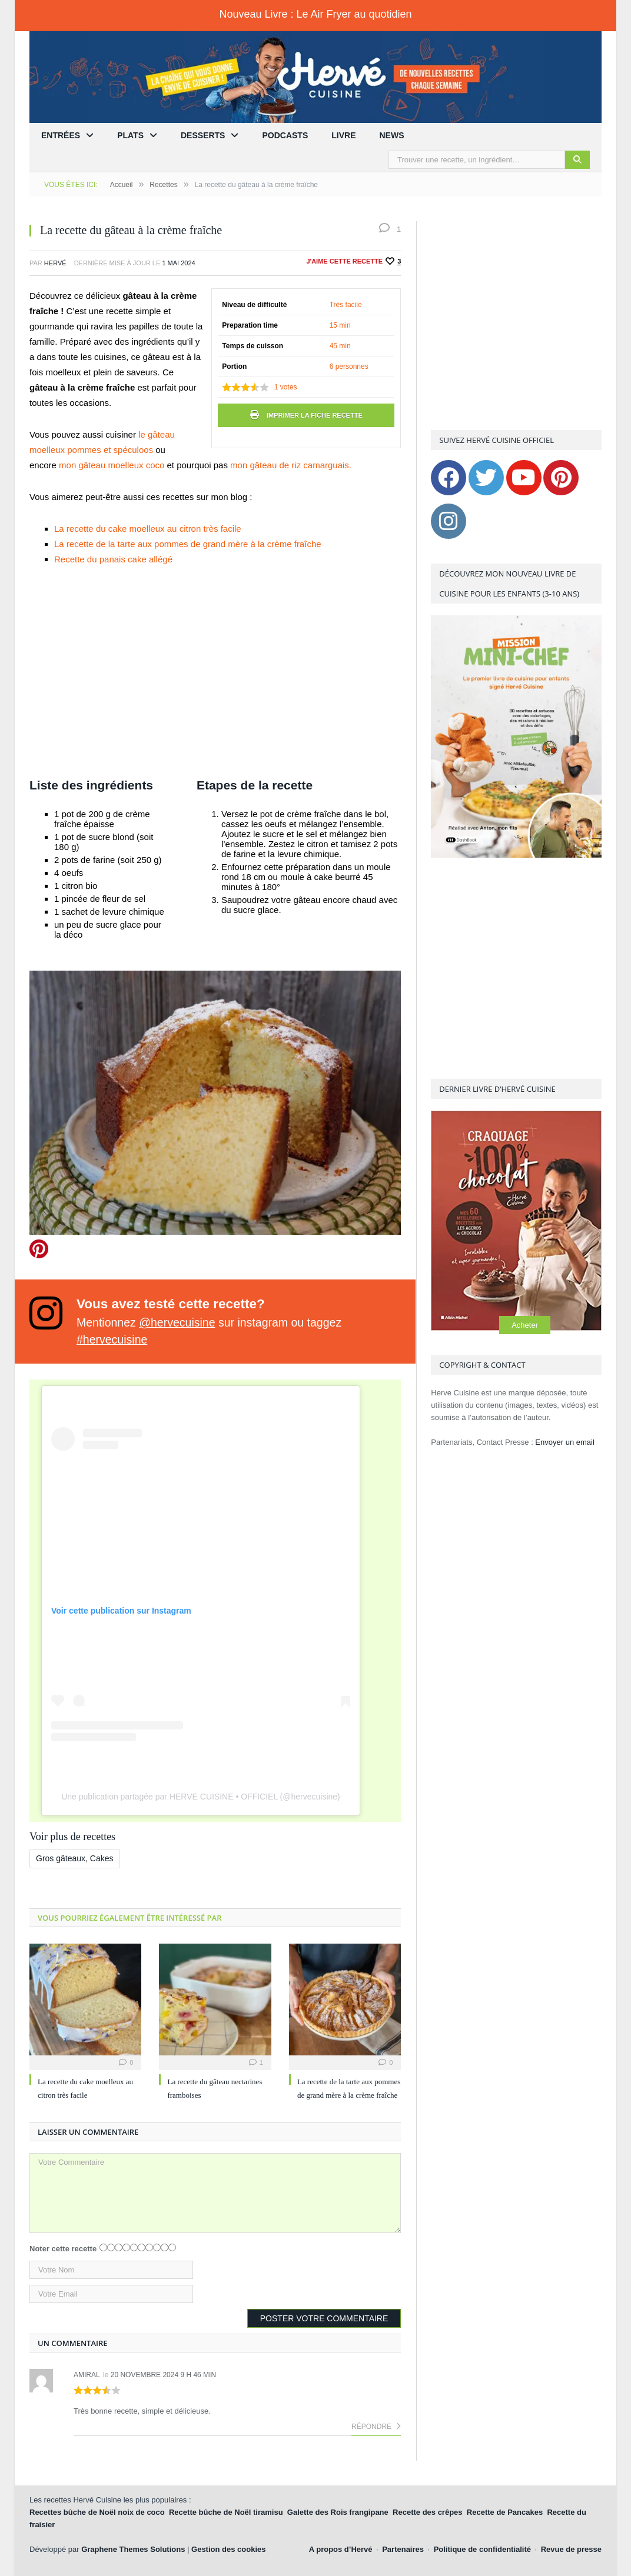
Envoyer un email (564, 1442)
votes (285, 387)
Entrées (60, 135)
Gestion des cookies (228, 2549)
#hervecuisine (112, 1339)
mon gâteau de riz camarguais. (290, 465)
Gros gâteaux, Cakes (75, 1858)
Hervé (55, 262)
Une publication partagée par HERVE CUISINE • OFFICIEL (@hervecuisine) (200, 1796)
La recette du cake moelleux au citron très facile (147, 529)
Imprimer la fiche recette (306, 415)
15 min (340, 325)
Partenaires (403, 2549)
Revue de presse (571, 2549)
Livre (343, 135)
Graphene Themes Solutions (133, 2549)
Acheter (525, 1325)
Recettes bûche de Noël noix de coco (97, 2512)
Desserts (203, 135)
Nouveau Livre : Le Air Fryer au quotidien (315, 14)
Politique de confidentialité (482, 2549)
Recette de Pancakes (505, 2512)
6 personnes (349, 366)
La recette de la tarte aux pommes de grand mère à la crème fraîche (187, 544)
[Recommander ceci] (392, 261)
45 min (340, 346)
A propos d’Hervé (341, 2549)
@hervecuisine (177, 1322)
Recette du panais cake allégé (113, 559)
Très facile (346, 305)
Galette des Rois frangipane (337, 2512)
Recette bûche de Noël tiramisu (226, 2512)
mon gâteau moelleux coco (113, 465)
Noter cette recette (63, 2248)
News (391, 135)
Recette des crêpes (428, 2512)
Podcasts (285, 135)
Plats (130, 135)
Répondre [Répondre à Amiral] (376, 2426)
